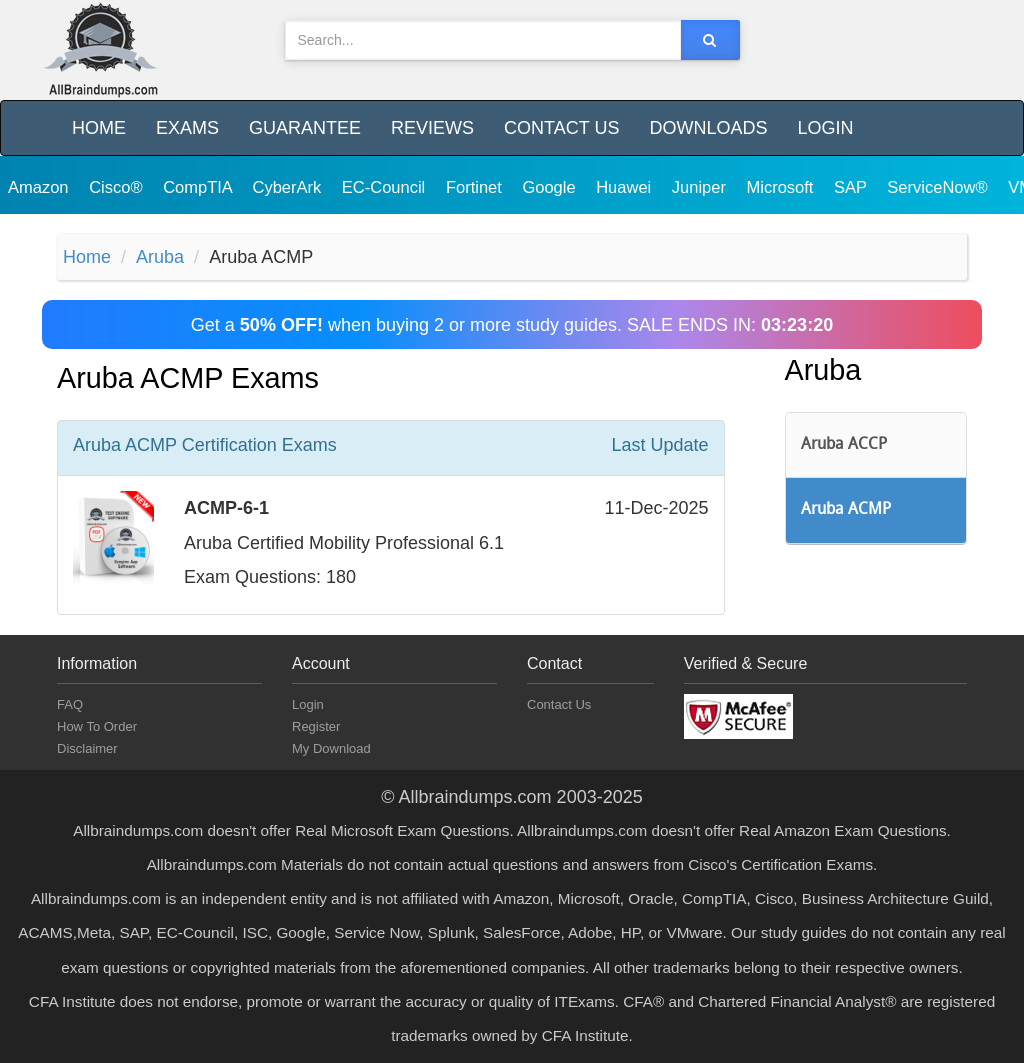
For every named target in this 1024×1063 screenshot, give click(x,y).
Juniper (701, 187)
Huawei (626, 187)
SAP (852, 187)
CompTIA (199, 187)
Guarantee (305, 128)
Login (825, 128)
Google (551, 187)
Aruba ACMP (846, 510)
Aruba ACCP (844, 445)
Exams (187, 128)
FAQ (70, 704)
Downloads (708, 128)
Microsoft (783, 187)
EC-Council (386, 187)
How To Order (97, 726)
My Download (331, 748)
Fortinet (476, 187)
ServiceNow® (939, 187)
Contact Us (561, 128)
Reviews (432, 128)
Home (99, 128)
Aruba (160, 257)
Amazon (40, 187)
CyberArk (288, 187)
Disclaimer (87, 748)
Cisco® (118, 187)
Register (316, 726)
